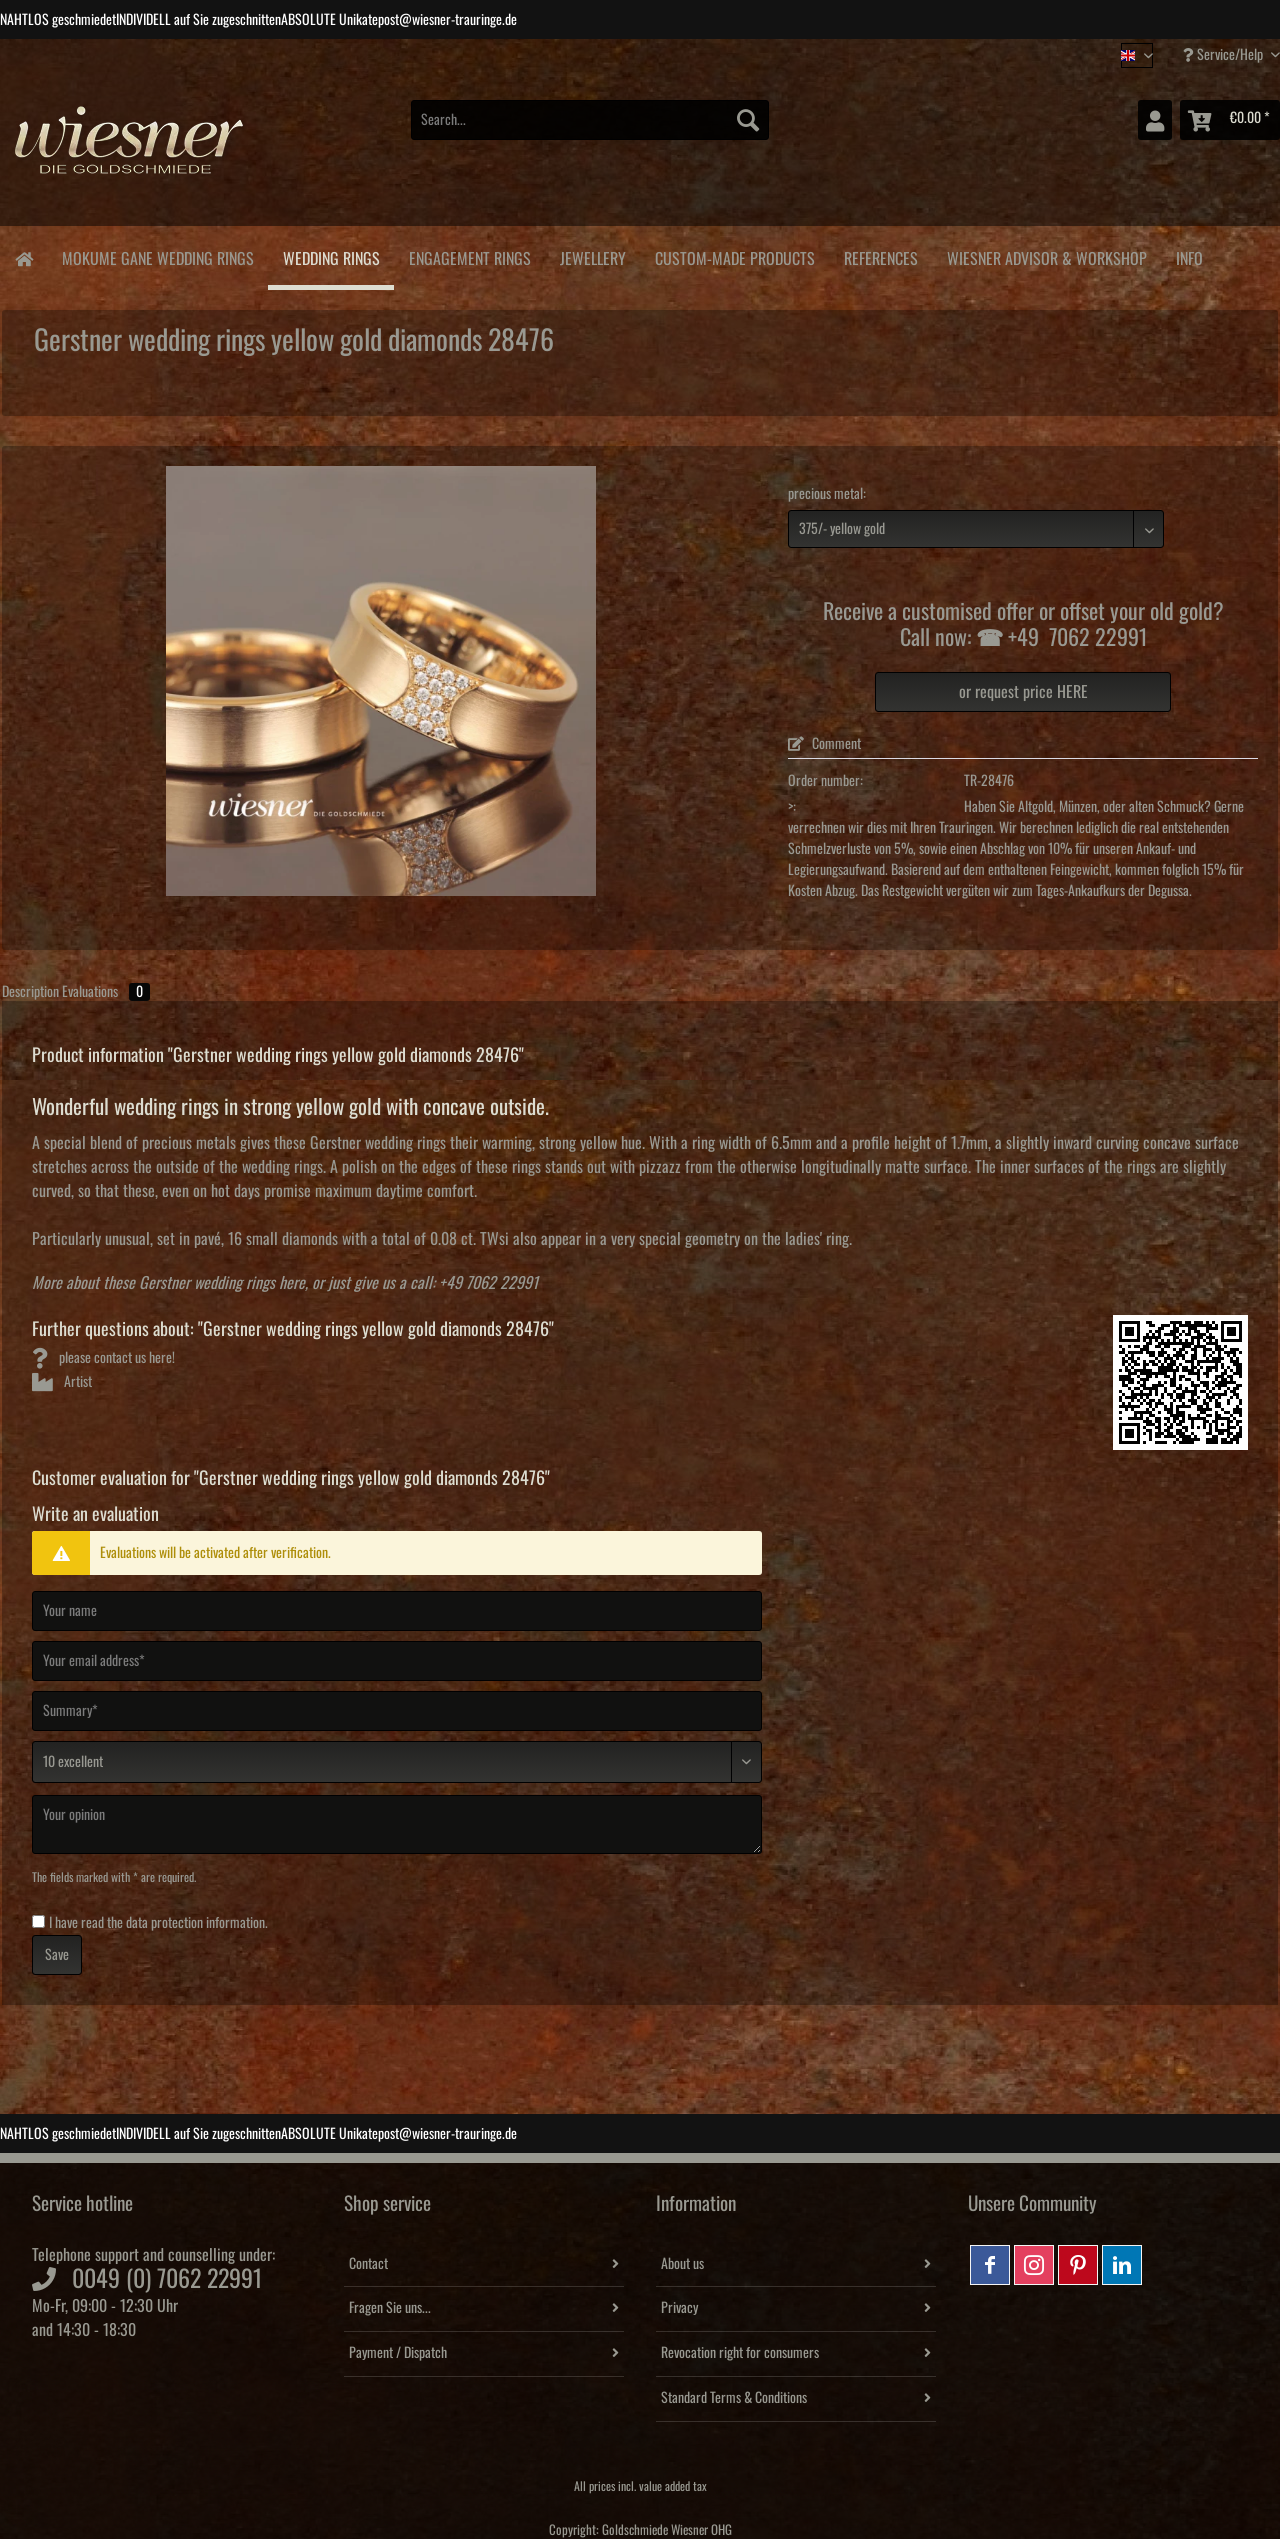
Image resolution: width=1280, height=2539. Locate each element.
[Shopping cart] (1230, 120)
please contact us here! (103, 1358)
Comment (824, 744)
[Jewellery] (592, 255)
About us (682, 2264)
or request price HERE (1023, 692)
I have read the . (158, 1923)
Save (57, 1955)
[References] (880, 255)
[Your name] (397, 1611)
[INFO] (1189, 255)
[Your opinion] (397, 1824)
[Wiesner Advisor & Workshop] (1046, 255)
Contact (368, 2264)
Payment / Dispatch (398, 2353)
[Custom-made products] (734, 255)
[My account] (1155, 120)
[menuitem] (590, 130)
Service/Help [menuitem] (1224, 54)
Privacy (679, 2308)
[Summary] (397, 1711)
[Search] (748, 120)
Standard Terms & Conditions (734, 2398)
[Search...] (590, 120)
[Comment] (397, 1762)
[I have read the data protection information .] (38, 1921)
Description (30, 992)
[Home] (23, 257)
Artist (62, 1382)
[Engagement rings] (469, 255)
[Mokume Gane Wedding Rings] (157, 255)
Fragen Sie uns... (390, 2308)
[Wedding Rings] (331, 258)
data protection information (195, 1923)
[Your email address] (397, 1661)
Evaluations (106, 992)
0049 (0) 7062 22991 (167, 2279)
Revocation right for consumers (740, 2353)
